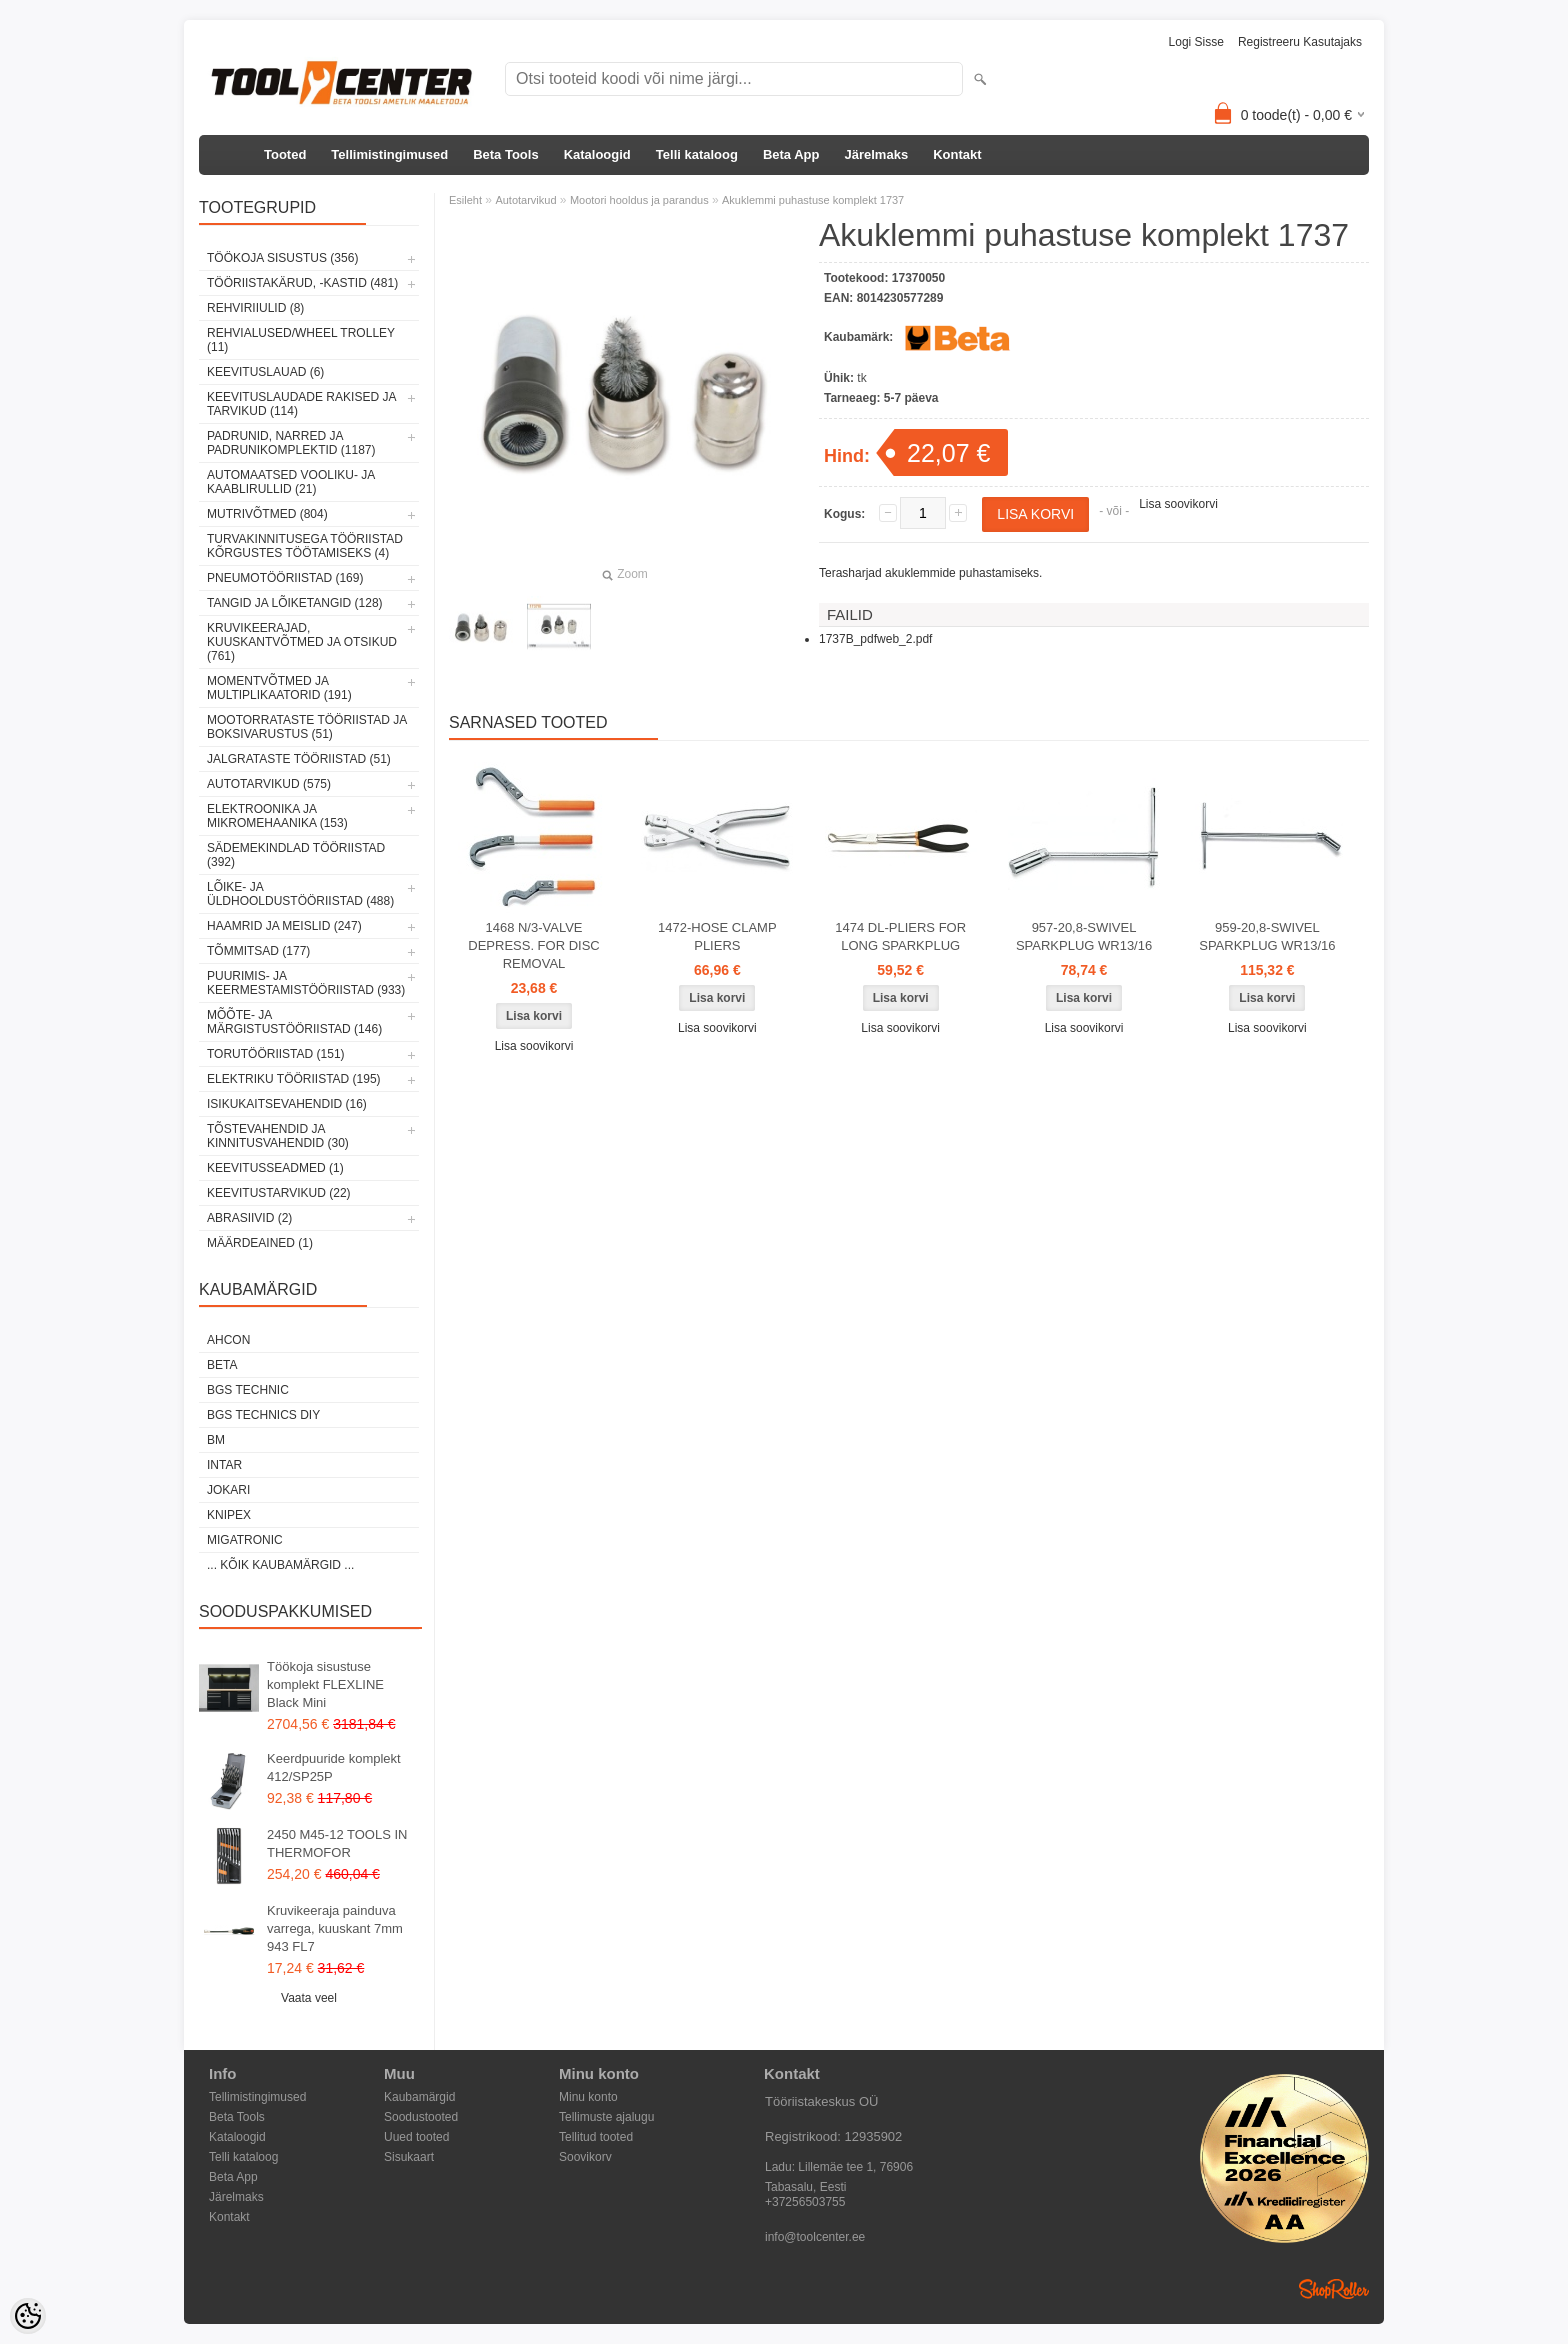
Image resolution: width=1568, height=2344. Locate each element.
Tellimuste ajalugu (606, 2117)
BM (216, 1440)
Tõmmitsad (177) (258, 951)
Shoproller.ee (1334, 2289)
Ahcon (228, 1340)
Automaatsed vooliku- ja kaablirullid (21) (291, 482)
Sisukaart (409, 2157)
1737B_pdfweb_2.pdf (875, 639)
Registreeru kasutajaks (1300, 42)
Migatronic (245, 1540)
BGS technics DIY (263, 1415)
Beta (222, 1365)
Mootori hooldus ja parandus (639, 200)
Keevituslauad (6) (265, 372)
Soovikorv (585, 2157)
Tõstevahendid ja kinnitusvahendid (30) (278, 1136)
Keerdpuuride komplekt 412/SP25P (334, 1767)
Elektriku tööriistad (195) (294, 1079)
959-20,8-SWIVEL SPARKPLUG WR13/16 (1267, 936)
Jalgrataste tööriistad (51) (299, 759)
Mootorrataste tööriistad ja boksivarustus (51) (307, 727)
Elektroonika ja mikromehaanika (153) (277, 816)
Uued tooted (416, 2137)
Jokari (228, 1490)
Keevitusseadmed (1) (275, 1168)
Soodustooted (421, 2117)
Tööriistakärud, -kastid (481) (302, 283)
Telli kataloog (697, 154)
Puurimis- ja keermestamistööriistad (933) (306, 983)
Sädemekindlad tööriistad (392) (296, 855)
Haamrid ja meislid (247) (284, 926)
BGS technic (248, 1390)
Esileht (465, 200)
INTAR (224, 1465)
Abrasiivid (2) (249, 1218)
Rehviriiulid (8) (255, 308)
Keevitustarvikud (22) (279, 1193)
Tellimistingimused (389, 154)
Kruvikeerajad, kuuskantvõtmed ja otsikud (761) (302, 642)
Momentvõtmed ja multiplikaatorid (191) (279, 688)
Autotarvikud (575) (269, 784)
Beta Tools (506, 154)
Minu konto (588, 2097)
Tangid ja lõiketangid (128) (295, 603)
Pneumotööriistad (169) (285, 578)
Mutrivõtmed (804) (267, 514)
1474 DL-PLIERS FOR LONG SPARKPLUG (900, 936)
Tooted (285, 154)
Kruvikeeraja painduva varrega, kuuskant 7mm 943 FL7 (335, 1928)
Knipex (229, 1515)
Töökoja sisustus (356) (282, 258)
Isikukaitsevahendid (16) (287, 1104)
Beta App (791, 154)
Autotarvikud (525, 200)
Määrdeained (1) (260, 1243)
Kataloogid (597, 154)
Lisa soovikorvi (1178, 504)
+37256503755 (805, 2202)
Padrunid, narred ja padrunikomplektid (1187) (291, 443)
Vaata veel (309, 1998)
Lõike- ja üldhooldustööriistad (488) (300, 894)
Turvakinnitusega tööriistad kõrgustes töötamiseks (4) (305, 546)
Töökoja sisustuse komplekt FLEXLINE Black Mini (325, 1684)
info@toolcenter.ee (815, 2237)
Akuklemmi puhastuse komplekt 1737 (813, 200)
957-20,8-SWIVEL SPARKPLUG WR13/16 (1084, 936)
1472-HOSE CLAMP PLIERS (717, 936)
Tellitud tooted (596, 2137)
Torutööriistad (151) (276, 1054)
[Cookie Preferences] (28, 2316)
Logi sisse (1196, 42)
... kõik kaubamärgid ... (280, 1565)
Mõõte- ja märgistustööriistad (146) (294, 1022)
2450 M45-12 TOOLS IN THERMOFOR (337, 1843)
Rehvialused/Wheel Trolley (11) (301, 340)
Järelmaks (877, 154)
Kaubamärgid (419, 2097)
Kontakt (957, 154)
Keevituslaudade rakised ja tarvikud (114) (301, 404)
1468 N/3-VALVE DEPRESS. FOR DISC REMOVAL (533, 945)
